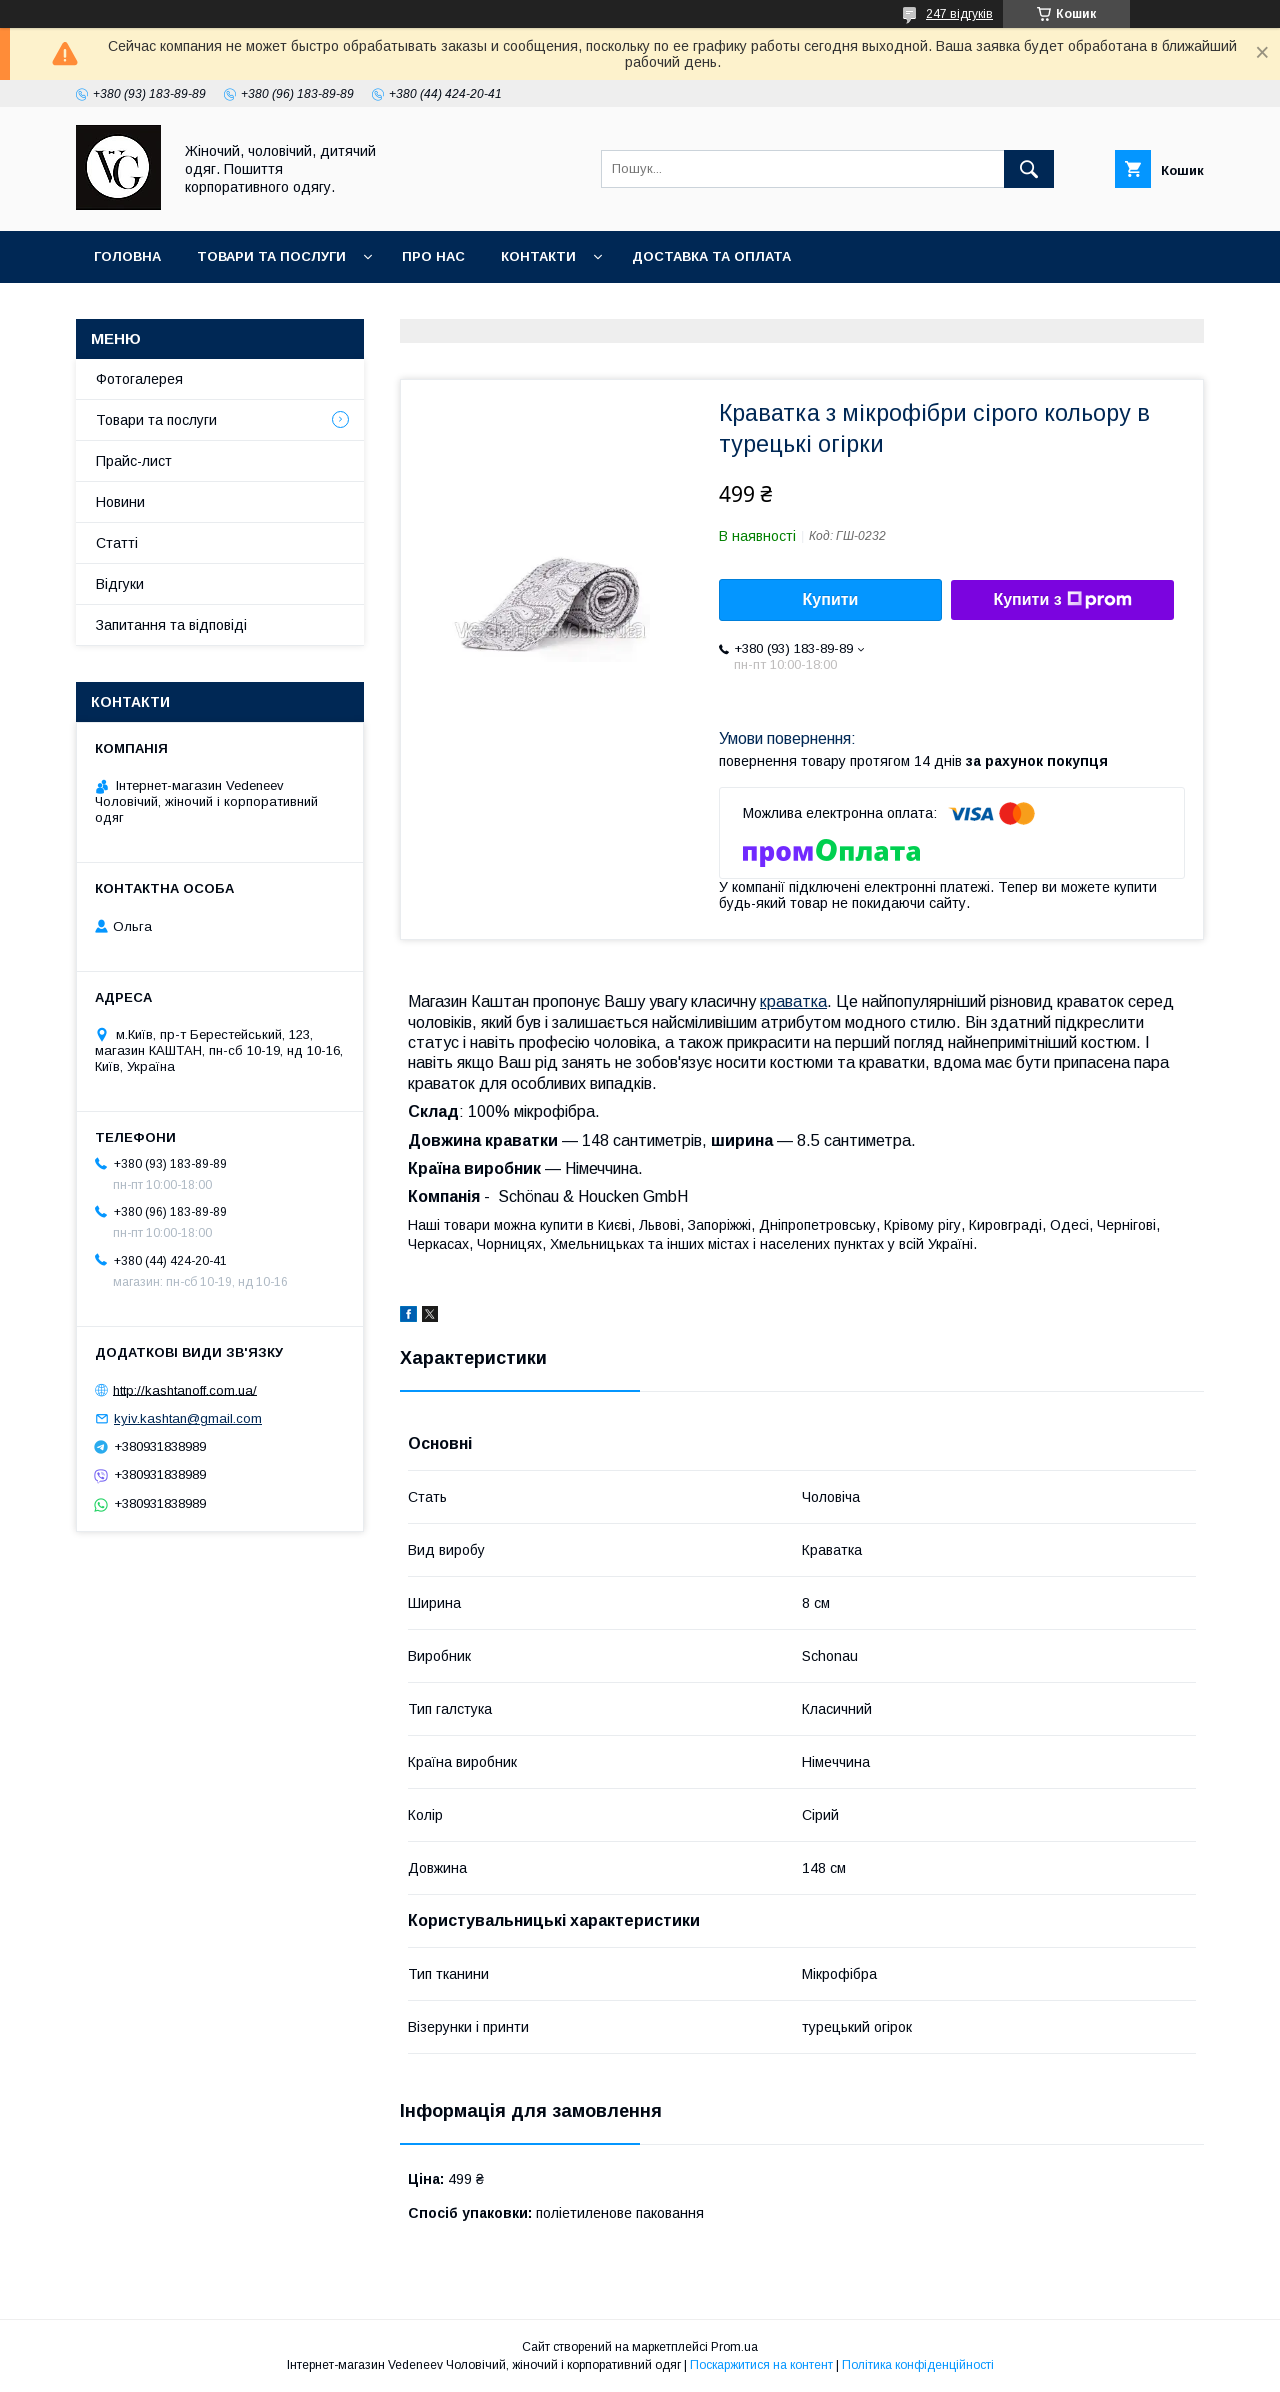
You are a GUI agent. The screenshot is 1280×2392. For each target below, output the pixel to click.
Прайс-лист (134, 461)
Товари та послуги (271, 256)
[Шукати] (1029, 169)
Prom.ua (734, 2347)
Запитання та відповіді (171, 625)
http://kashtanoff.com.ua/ (185, 1389)
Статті (117, 543)
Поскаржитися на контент (761, 2365)
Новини (120, 502)
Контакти (538, 256)
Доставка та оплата (711, 256)
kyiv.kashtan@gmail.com (188, 1418)
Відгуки (120, 584)
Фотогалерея (139, 379)
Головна (127, 256)
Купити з (1062, 600)
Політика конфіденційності (918, 2365)
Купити (831, 599)
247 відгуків (959, 14)
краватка (793, 1001)
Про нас (433, 256)
